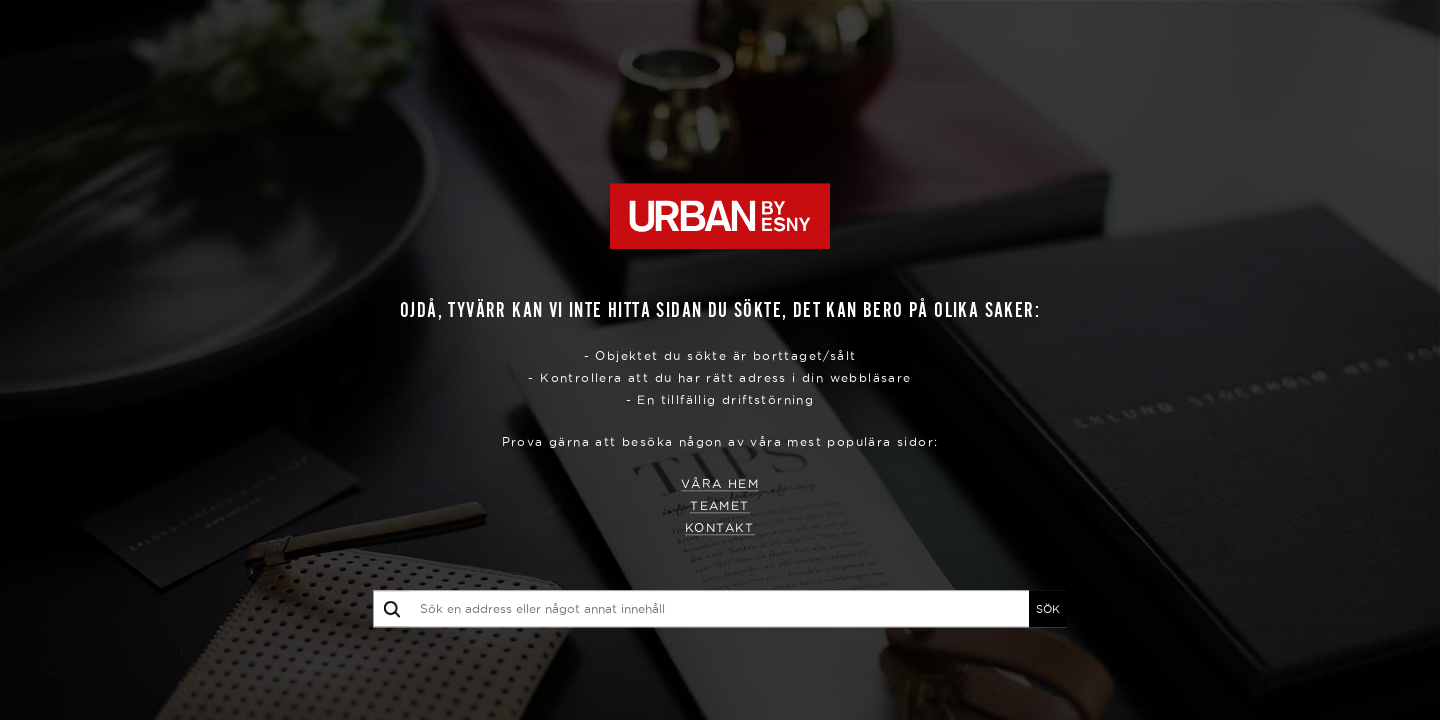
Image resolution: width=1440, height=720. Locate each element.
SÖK (1048, 609)
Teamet (719, 506)
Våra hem (720, 484)
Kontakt (720, 528)
